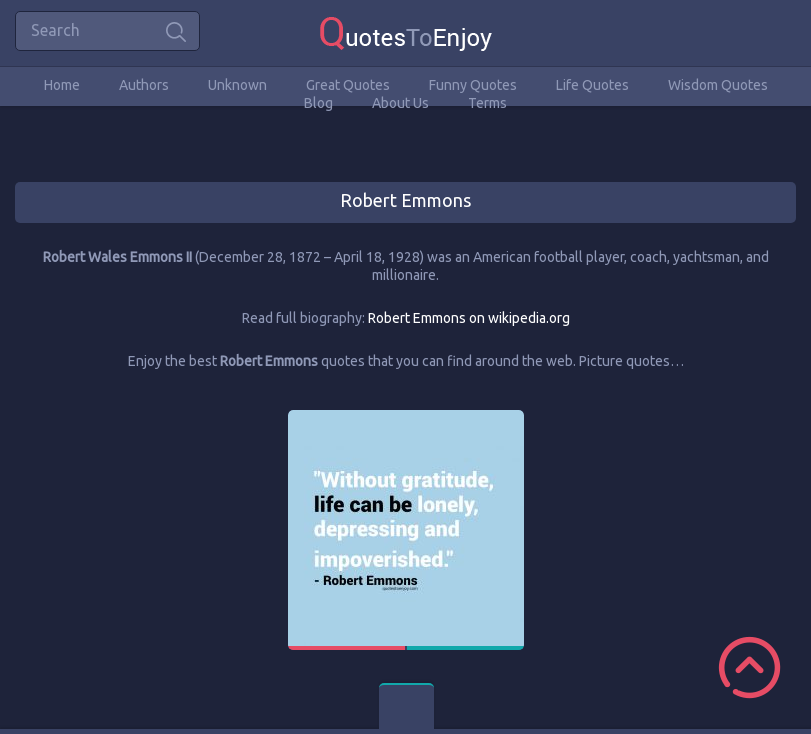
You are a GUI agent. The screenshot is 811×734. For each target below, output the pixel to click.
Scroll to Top (749, 667)
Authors (144, 85)
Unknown (237, 85)
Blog (318, 103)
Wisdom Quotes (718, 85)
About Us (400, 103)
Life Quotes (592, 85)
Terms (487, 103)
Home (62, 85)
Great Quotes (348, 85)
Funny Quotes (473, 85)
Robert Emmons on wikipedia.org (469, 318)
